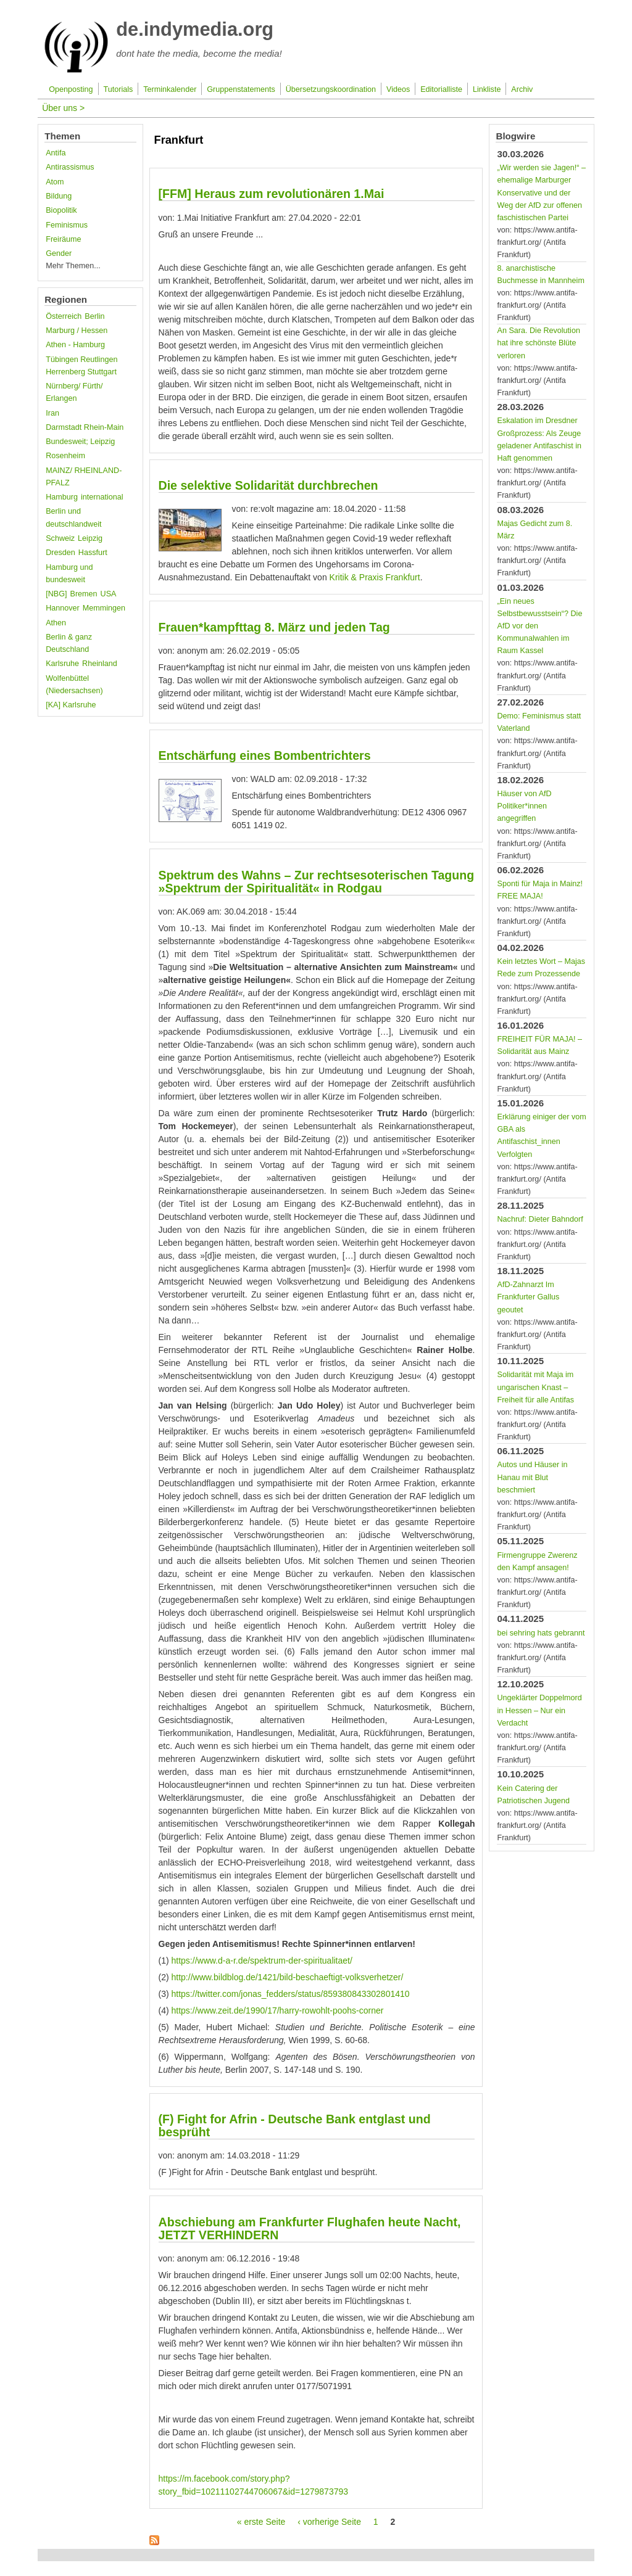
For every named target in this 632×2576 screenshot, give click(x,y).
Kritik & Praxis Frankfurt (375, 577)
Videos (398, 89)
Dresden (60, 552)
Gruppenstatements (241, 89)
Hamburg (62, 497)
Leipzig (90, 538)
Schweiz (60, 538)
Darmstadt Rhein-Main (84, 427)
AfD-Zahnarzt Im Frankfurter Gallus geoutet (528, 1297)
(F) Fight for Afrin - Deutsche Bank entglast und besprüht (295, 2125)
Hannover (63, 608)
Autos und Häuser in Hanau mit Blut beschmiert (532, 1477)
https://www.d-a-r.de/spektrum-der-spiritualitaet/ (262, 1960)
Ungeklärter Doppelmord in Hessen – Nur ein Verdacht (539, 1710)
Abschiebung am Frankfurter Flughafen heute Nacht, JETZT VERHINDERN (310, 2228)
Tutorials (118, 89)
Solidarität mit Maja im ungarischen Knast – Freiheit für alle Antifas (535, 1387)
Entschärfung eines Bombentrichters (265, 755)
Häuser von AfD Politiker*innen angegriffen (524, 806)
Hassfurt (92, 552)
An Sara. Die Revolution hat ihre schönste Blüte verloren (538, 343)
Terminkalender (169, 89)
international (102, 497)
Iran (52, 413)
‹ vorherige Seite (329, 2522)
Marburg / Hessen (76, 330)
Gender (59, 253)
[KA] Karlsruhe (71, 705)
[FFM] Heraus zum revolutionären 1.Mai (272, 193)
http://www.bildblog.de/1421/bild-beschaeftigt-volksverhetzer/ (288, 1977)
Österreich (63, 316)
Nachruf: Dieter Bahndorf (540, 1219)
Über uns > (63, 108)
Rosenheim (65, 455)
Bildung (59, 196)
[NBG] (56, 594)
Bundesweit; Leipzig (80, 441)
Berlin (94, 316)
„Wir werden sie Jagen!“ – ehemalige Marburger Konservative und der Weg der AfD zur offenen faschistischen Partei (541, 192)
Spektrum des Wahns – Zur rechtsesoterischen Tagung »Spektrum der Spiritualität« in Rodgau (317, 881)
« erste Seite (261, 2522)
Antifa (55, 153)
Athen (56, 623)
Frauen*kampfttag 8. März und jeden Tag (274, 627)
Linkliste (487, 89)
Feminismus (67, 225)
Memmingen (104, 608)
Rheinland (99, 663)
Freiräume (63, 239)
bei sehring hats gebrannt (540, 1633)
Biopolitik (61, 210)
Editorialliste (441, 89)
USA (109, 594)
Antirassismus (70, 167)
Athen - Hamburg (75, 344)
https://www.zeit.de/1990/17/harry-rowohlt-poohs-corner (278, 2010)
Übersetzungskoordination (331, 89)
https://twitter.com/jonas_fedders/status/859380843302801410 (291, 1994)
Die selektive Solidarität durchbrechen (268, 485)
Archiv (522, 89)
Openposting (71, 89)
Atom (55, 182)
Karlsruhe (62, 663)
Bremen (84, 594)
